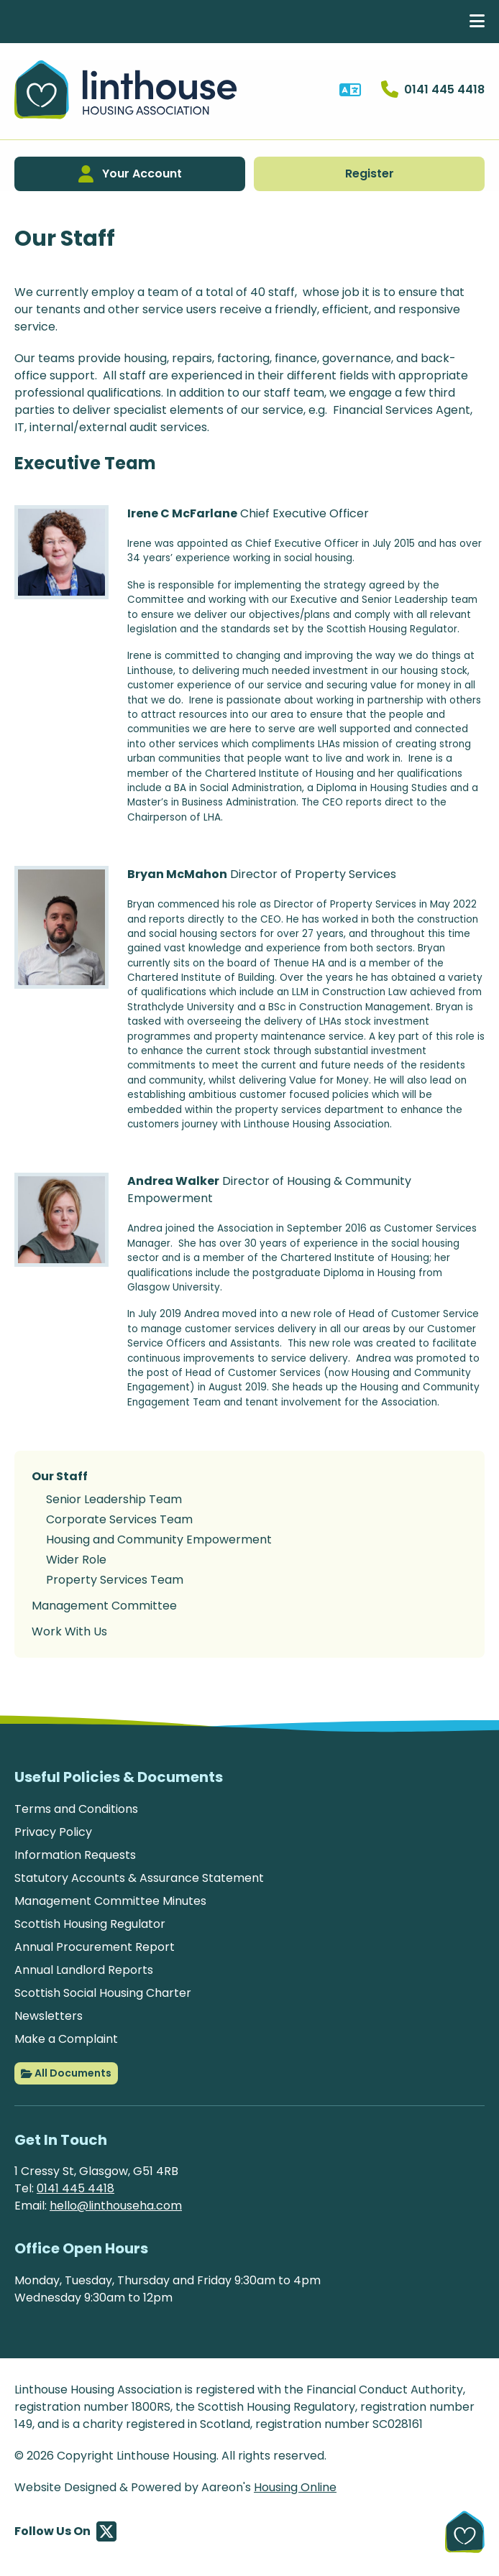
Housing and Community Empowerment (159, 1539)
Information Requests (75, 1855)
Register (369, 173)
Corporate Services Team (119, 1519)
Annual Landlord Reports (83, 1970)
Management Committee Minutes (110, 1901)
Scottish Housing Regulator (89, 1924)
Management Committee (104, 1605)
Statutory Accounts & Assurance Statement (139, 1878)
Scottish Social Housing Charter (102, 1993)
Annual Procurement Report (94, 1947)
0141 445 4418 (75, 2188)
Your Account (130, 174)
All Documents (66, 2074)
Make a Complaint (66, 2039)
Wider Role (76, 1559)
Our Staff (60, 1476)
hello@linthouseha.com (116, 2205)
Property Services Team (114, 1579)
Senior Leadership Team (114, 1499)
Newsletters (48, 2016)
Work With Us (69, 1631)
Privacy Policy (53, 1832)
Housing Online (295, 2487)
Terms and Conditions (76, 1809)
